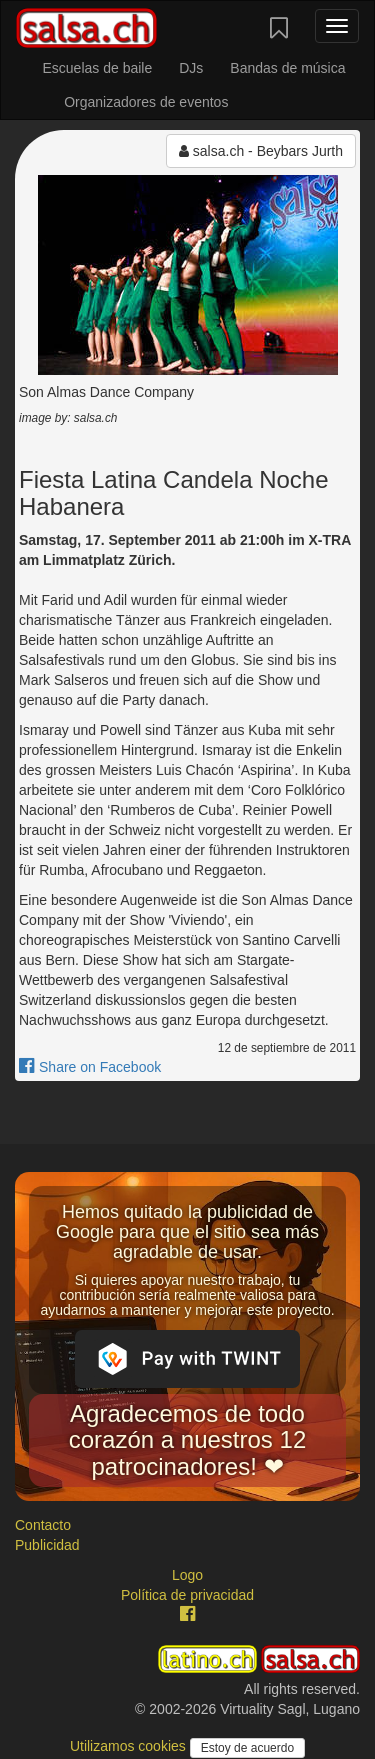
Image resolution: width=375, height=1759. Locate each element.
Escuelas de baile (97, 68)
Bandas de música (287, 68)
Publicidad (47, 1545)
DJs (191, 68)
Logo (187, 1575)
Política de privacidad (187, 1595)
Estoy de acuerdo (247, 1748)
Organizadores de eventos (146, 102)
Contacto (43, 1525)
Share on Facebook (90, 1067)
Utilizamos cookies (130, 1746)
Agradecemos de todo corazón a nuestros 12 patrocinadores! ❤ (187, 1440)
